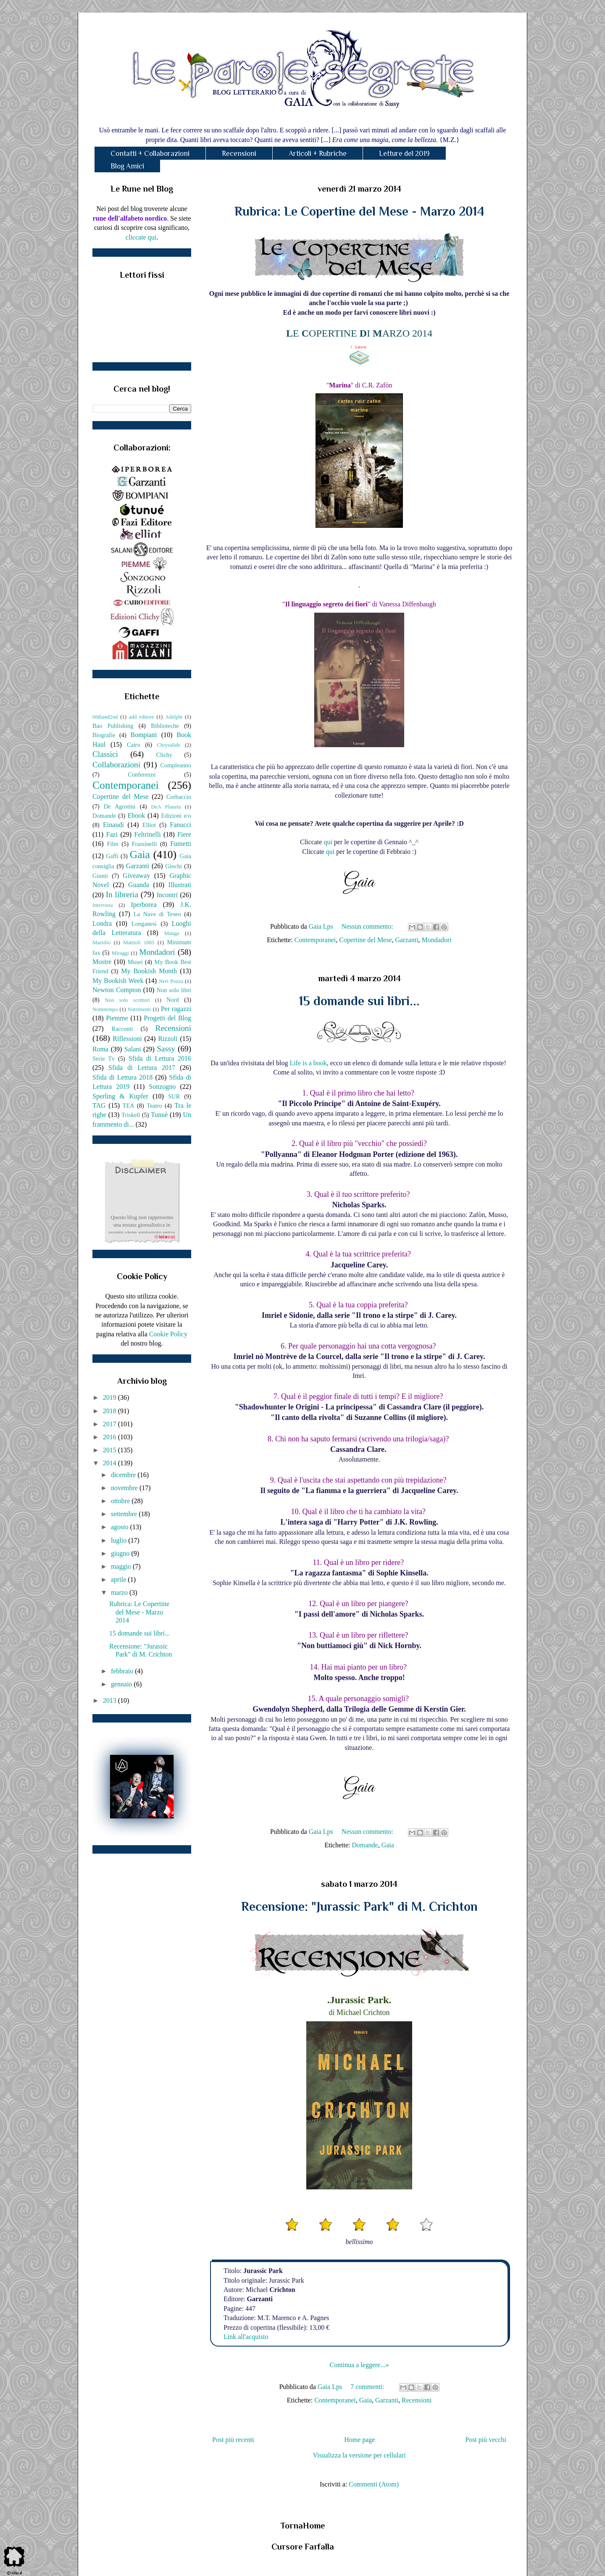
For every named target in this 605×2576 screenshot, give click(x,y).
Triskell (130, 1115)
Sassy (166, 1048)
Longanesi (144, 923)
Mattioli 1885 (138, 943)
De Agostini (120, 806)
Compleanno (175, 765)
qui (329, 841)
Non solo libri (174, 990)
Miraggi (120, 953)
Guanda (138, 884)
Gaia (387, 1845)
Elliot (149, 825)
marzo (120, 1592)
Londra (102, 923)
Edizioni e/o (176, 815)
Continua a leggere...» (359, 2364)
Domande (365, 1845)
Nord (172, 999)
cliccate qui (141, 237)
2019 (110, 1397)
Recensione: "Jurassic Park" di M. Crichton (359, 1906)
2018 (110, 1410)
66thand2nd (105, 717)
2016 (110, 1437)
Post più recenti (233, 2439)
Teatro (154, 1105)
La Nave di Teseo (157, 914)
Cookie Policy (168, 1334)
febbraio (123, 1671)
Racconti (122, 1028)
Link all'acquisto (246, 2336)
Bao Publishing (112, 725)
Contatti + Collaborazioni (149, 153)
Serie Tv (103, 1058)
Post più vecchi (485, 2439)
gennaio (122, 1684)
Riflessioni (127, 1038)
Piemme (117, 1018)
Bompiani (143, 734)
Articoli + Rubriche (318, 153)
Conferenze (141, 774)
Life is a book (307, 1063)
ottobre (121, 1500)
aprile (119, 1579)
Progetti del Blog (167, 1018)
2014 (110, 1463)
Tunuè (159, 1114)
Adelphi (173, 717)
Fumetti (180, 843)
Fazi (112, 834)
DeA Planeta (166, 807)
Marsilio (101, 943)
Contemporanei (315, 939)
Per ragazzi (176, 1008)
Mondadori (437, 939)
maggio (122, 1566)
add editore (141, 717)
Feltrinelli (147, 834)
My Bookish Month (149, 971)
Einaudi (113, 824)
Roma (100, 1049)
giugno (121, 1553)
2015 (110, 1450)
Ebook (136, 815)
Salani (132, 1049)
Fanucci (180, 824)
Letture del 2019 (404, 153)
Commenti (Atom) (374, 2484)
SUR (174, 1096)
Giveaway (136, 875)
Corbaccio (178, 796)
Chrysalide (168, 745)
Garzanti (406, 939)
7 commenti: (368, 2386)
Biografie (103, 735)
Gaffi (112, 856)
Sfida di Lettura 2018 (122, 1077)
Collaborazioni (116, 764)
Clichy (164, 754)
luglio (119, 1540)
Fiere (184, 834)
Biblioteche (165, 725)
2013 (110, 1700)
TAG (99, 1105)
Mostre (101, 961)
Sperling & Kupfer (120, 1096)
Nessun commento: (368, 926)
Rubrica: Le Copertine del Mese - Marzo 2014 (359, 211)
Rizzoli (167, 1038)
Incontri (167, 894)
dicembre (124, 1474)
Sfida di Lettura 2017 (141, 1067)
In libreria (122, 894)
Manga (171, 933)
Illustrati (179, 884)
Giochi (173, 866)
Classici (105, 754)
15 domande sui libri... (359, 1001)
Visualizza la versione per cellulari (359, 2455)
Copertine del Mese (365, 939)
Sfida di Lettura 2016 (160, 1058)
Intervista (102, 905)
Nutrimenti (139, 1009)
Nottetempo (105, 1009)
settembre (125, 1513)
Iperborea (143, 904)
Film (112, 843)
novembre (125, 1487)
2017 (110, 1424)
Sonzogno (162, 1086)
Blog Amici (127, 166)
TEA (128, 1105)
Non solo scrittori (127, 1000)
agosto (120, 1526)
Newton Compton (116, 989)
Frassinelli (144, 843)
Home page (359, 2439)
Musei (135, 962)
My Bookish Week (117, 980)
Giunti (100, 875)
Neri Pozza (171, 981)
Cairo (133, 744)
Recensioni (239, 153)
